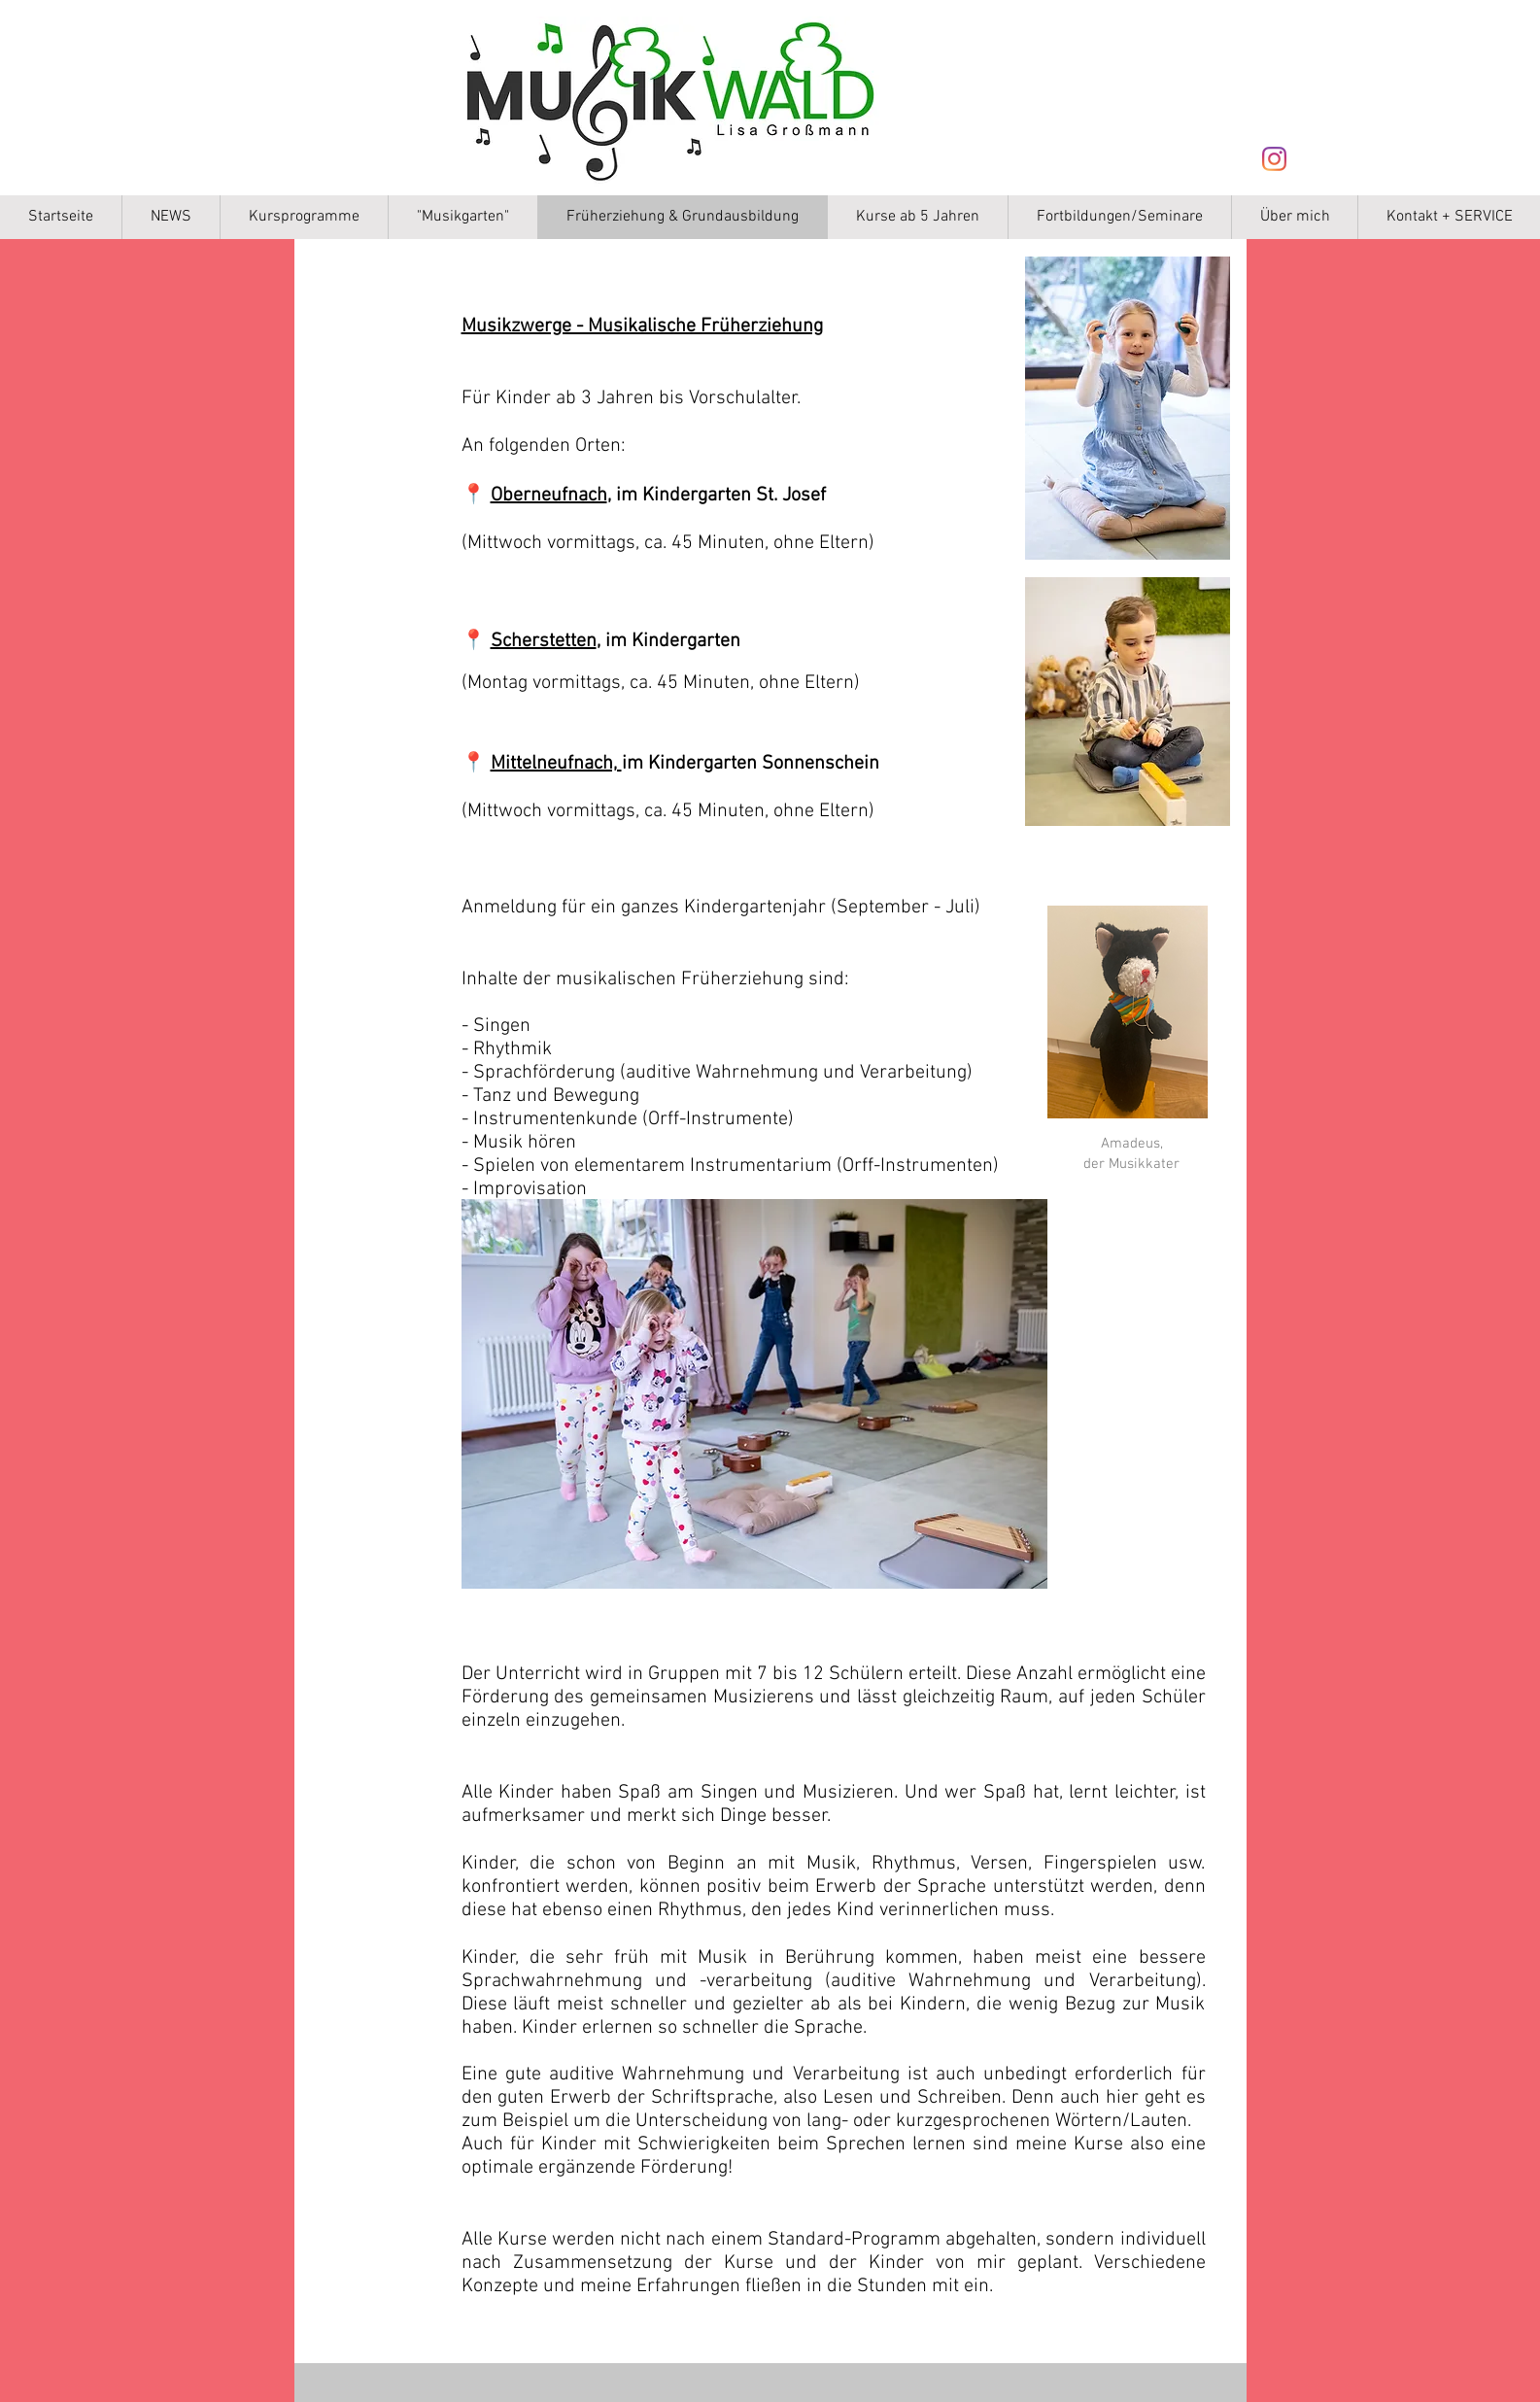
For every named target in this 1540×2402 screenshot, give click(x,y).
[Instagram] (1274, 159)
